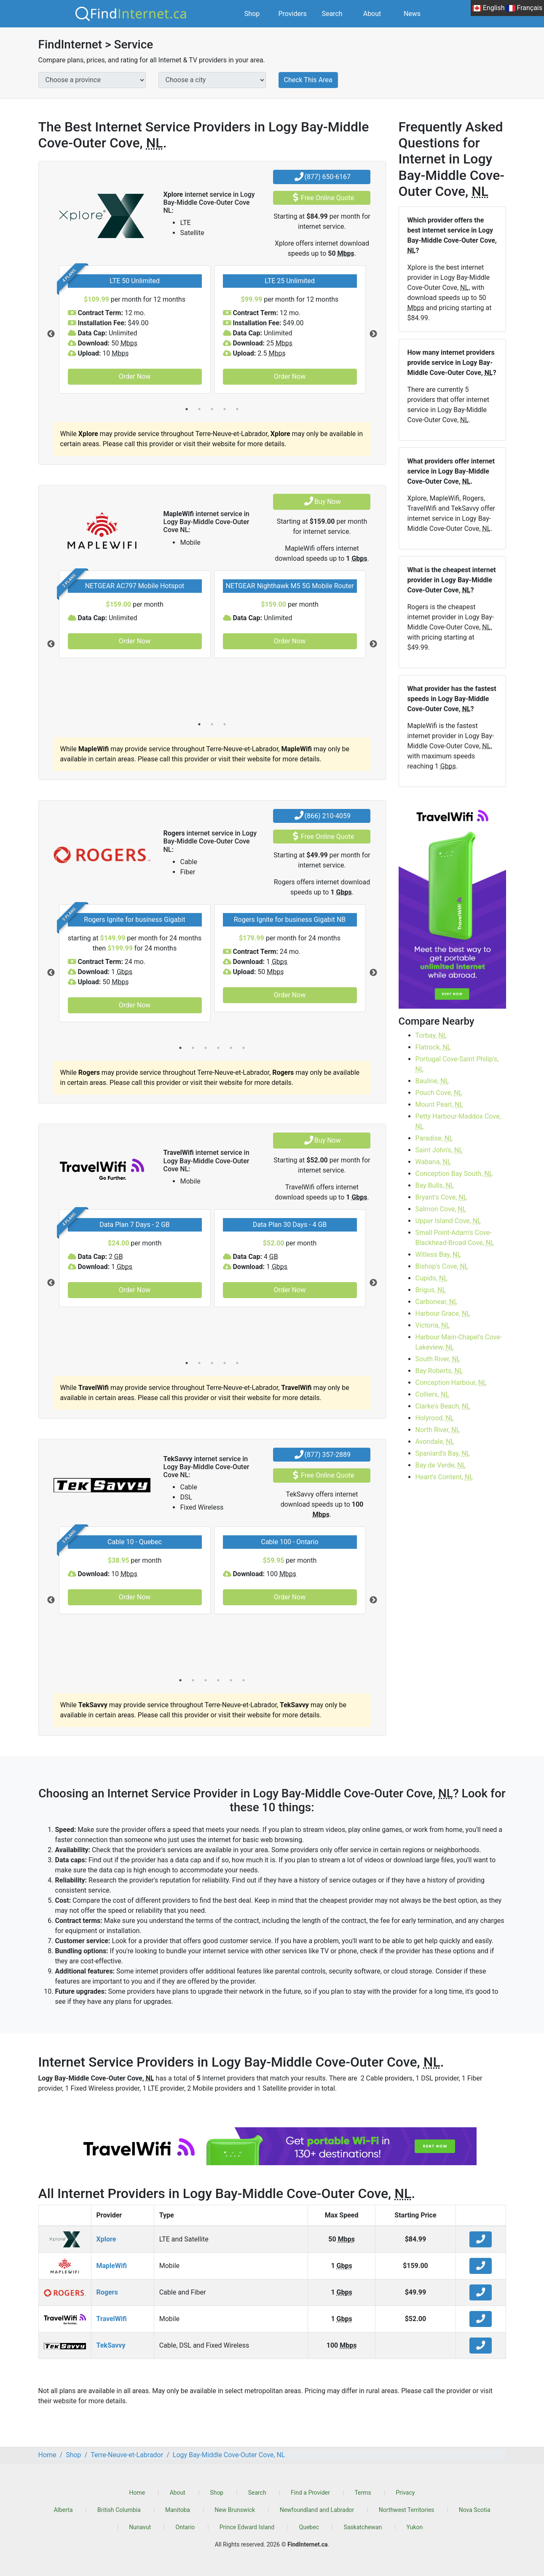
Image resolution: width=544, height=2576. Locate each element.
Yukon (415, 2527)
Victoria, (432, 1325)
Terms (362, 2492)
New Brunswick (234, 2509)
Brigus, (430, 1290)
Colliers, (432, 1394)
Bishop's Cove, (442, 1266)
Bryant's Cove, (441, 1197)
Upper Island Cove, (448, 1221)
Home (137, 2492)
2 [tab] (199, 409)
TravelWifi (111, 2319)
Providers (293, 14)
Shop (252, 14)
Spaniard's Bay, (442, 1453)
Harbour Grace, (443, 1313)
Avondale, (435, 1442)
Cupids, (431, 1278)
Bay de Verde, (440, 1465)
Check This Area (308, 80)
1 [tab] (186, 409)
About (372, 14)
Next (373, 334)
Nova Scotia (474, 2509)
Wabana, (433, 1162)
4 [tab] (224, 409)
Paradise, (434, 1138)
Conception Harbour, (451, 1383)
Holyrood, (434, 1418)
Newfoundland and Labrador (317, 2509)
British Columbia (119, 2509)
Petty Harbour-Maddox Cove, (458, 1121)
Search (332, 14)
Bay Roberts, (439, 1371)
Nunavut (140, 2527)
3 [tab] (212, 409)
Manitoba (177, 2509)
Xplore (106, 2239)
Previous (51, 334)
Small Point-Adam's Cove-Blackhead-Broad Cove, (454, 1238)
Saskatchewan (362, 2527)
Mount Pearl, (439, 1105)
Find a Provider (310, 2492)
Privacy (405, 2492)
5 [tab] (237, 409)
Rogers (107, 2292)
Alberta (63, 2509)
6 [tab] (243, 1048)
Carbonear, (436, 1302)
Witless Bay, (438, 1255)
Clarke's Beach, (443, 1406)
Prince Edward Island (247, 2527)
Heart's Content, (444, 1477)
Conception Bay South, (454, 1174)
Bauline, (432, 1081)
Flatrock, (433, 1047)
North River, (437, 1430)
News (412, 14)
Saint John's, (439, 1150)
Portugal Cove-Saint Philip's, (457, 1064)
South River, (438, 1359)
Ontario (185, 2527)
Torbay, (431, 1035)
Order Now (135, 376)
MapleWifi (111, 2266)
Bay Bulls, (434, 1185)
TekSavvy (111, 2345)
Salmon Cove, (440, 1209)
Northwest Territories (406, 2509)
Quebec (309, 2527)
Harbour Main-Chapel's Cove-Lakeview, (458, 1342)
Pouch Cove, (439, 1093)
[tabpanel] (135, 329)
